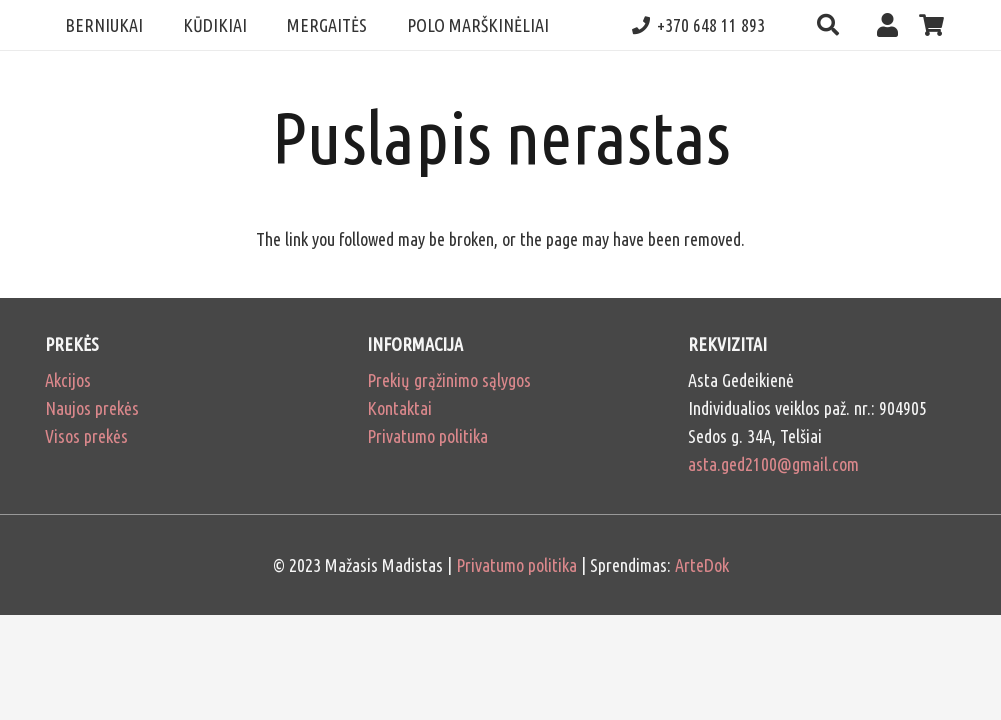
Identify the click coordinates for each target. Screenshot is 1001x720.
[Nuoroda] (892, 24)
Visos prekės (86, 436)
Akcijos (68, 380)
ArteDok (702, 565)
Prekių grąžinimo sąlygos (449, 380)
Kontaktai (399, 408)
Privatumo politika (427, 436)
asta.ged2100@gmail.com (773, 464)
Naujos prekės (92, 408)
